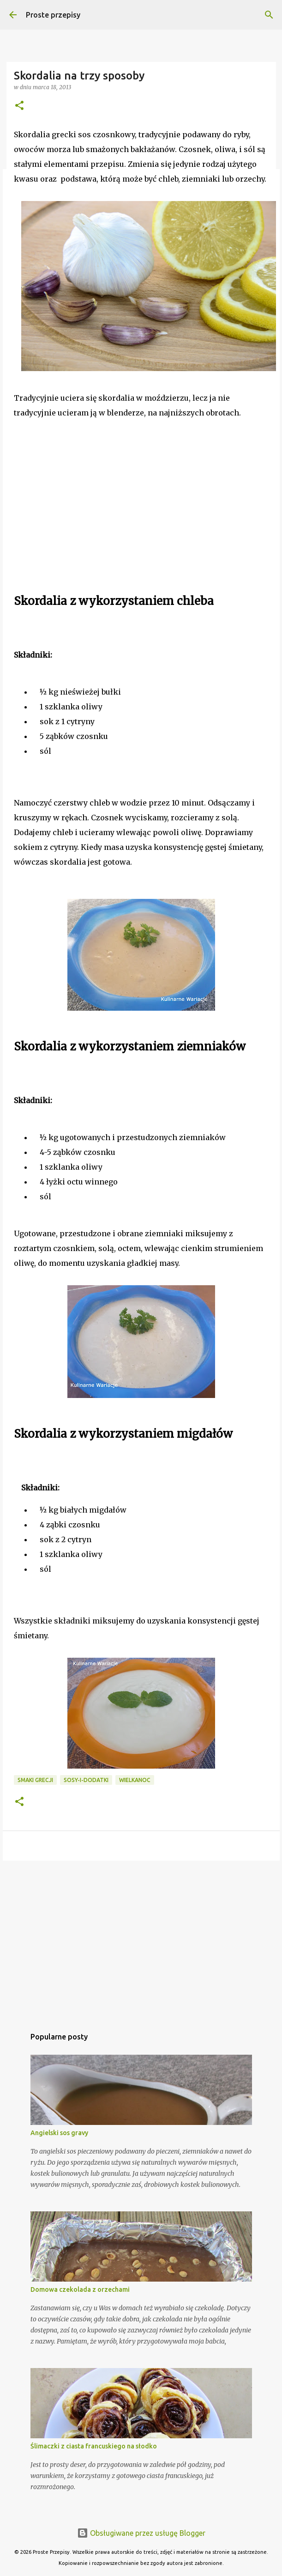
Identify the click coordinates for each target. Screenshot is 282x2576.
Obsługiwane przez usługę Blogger (141, 2533)
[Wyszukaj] (269, 15)
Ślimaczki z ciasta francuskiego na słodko (93, 2446)
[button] (19, 106)
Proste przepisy (53, 15)
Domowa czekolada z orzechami (80, 2289)
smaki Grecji (35, 1780)
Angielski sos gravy (59, 2132)
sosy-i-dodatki (86, 1780)
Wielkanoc (134, 1780)
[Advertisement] (83, 522)
